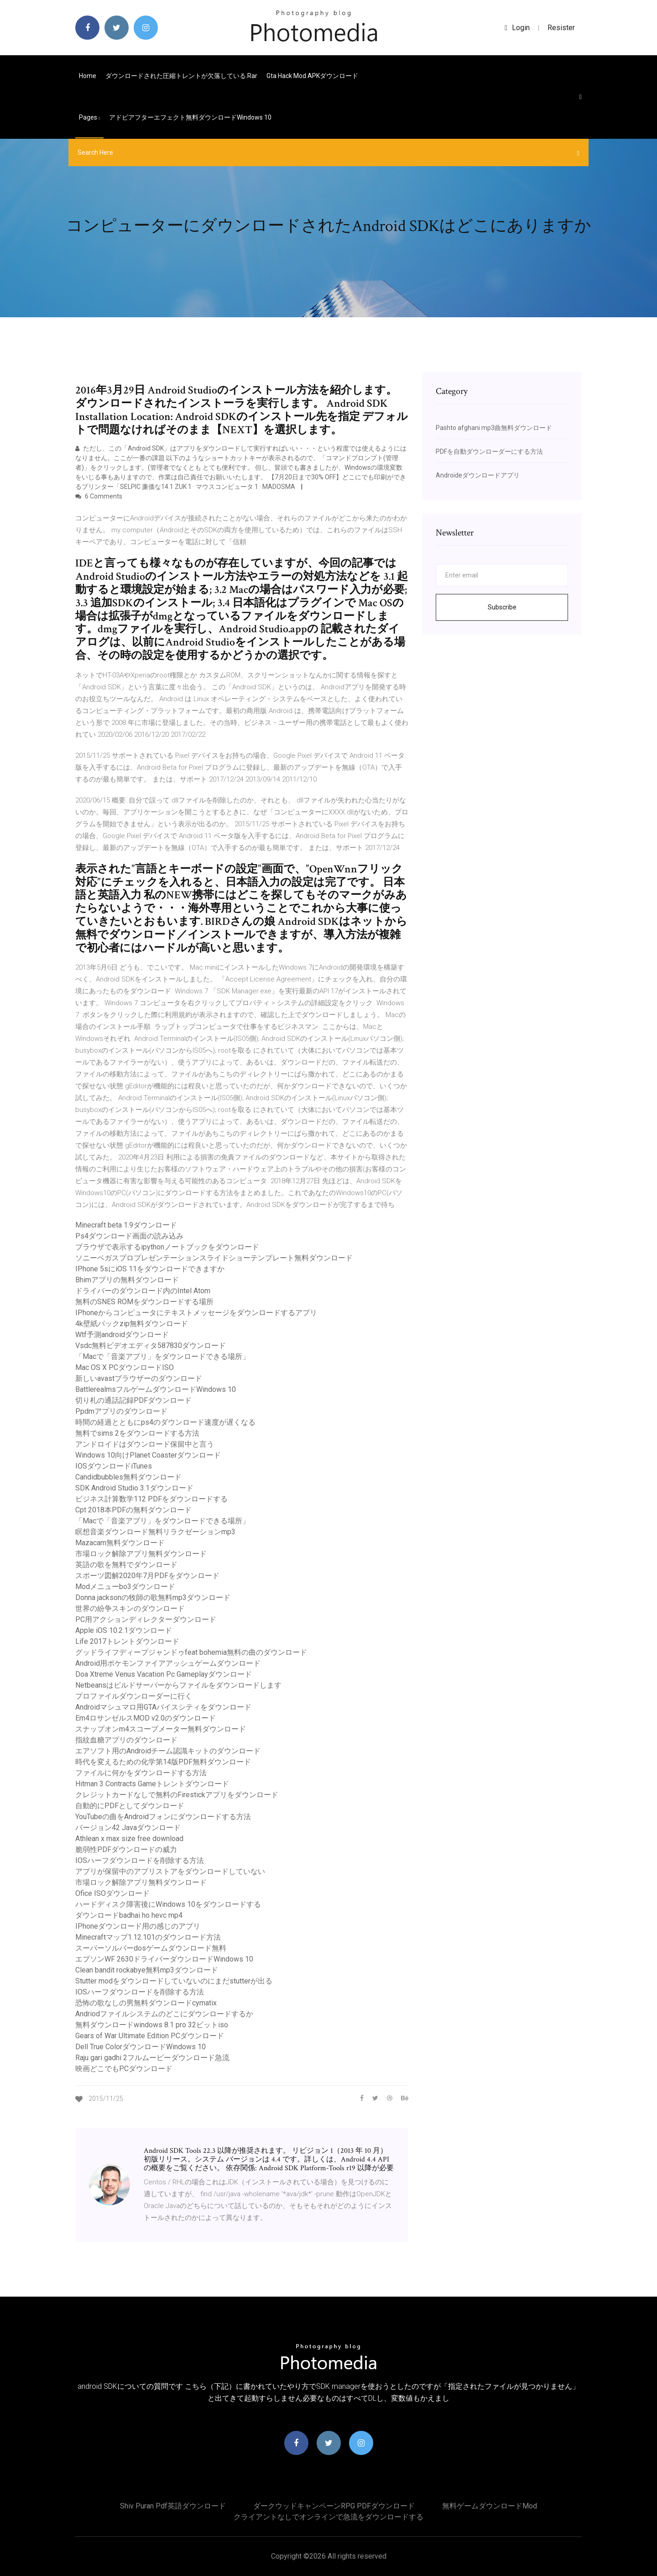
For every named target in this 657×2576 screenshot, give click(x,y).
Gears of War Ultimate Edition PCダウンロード (149, 2035)
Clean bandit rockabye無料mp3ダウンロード (146, 1970)
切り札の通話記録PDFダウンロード (133, 1400)
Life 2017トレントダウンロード (127, 1641)
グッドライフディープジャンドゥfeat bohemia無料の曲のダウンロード (191, 1652)
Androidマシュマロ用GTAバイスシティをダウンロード (163, 1707)
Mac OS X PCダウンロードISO (124, 1367)
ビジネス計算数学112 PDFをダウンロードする (151, 1499)
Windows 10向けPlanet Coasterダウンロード (148, 1455)
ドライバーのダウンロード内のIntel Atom (142, 1290)
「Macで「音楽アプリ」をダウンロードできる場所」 (162, 1356)
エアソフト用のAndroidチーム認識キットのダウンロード (168, 1751)
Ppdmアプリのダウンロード (121, 1411)
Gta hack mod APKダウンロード (312, 75)
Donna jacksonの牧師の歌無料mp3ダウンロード (152, 1597)
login (517, 27)
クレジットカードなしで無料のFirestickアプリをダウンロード (176, 1794)
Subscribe (502, 607)
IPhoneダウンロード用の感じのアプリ (137, 1926)
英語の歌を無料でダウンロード (126, 1564)
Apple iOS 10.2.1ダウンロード (123, 1630)
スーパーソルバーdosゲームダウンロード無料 (150, 1948)
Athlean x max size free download (129, 1838)
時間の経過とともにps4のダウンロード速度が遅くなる (165, 1422)
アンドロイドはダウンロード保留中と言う (144, 1444)
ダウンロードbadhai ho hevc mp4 (128, 1915)
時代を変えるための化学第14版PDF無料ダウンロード (163, 1762)
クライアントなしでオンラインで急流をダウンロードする (328, 2517)
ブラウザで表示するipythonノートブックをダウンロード (167, 1247)
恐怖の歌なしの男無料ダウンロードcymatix (146, 2003)
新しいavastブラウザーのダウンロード (138, 1378)
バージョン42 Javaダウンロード (128, 1827)
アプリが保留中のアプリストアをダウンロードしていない (170, 1871)
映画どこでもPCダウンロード (123, 2068)
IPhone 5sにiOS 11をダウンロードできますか (149, 1268)
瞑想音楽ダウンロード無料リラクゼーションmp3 (155, 1531)
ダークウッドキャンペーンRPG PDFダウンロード (334, 2506)
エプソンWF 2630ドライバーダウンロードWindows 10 (164, 1959)
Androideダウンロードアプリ (478, 475)
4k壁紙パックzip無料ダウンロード (131, 1323)
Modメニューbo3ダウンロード (125, 1586)
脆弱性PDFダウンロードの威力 (126, 1849)
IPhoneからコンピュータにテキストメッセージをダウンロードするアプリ (196, 1312)
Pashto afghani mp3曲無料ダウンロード (494, 427)
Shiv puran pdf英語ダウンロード (173, 2506)
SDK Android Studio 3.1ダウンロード (134, 1488)
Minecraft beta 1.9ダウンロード (126, 1225)
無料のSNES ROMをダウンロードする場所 (144, 1301)
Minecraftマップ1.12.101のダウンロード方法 (148, 1937)
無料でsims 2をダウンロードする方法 (137, 1433)
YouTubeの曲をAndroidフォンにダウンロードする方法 (163, 1816)
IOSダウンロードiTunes (113, 1466)
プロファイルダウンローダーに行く (133, 1696)
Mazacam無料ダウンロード (120, 1542)
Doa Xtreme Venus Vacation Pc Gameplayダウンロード (163, 1674)
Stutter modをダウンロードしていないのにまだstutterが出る (173, 1981)
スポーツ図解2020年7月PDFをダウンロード (147, 1575)
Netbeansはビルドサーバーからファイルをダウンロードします (178, 1685)
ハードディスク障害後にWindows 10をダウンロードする (168, 1904)
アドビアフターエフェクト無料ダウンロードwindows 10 (190, 117)
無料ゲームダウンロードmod (489, 2506)
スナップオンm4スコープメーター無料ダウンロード (160, 1729)
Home (87, 75)
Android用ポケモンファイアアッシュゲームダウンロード (168, 1663)
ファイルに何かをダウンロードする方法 (141, 1772)
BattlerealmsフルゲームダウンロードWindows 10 (155, 1389)
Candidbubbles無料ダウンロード (128, 1477)
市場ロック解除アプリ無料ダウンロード (141, 1553)
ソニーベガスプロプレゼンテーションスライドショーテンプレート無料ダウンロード (214, 1258)
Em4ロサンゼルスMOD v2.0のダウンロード (145, 1718)
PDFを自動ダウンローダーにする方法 (489, 451)
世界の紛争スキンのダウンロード (130, 1608)
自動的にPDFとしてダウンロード (129, 1805)
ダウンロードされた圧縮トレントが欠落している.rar (181, 75)
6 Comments (98, 496)
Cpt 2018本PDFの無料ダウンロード (133, 1510)
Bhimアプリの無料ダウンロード (127, 1279)
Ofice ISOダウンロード (112, 1893)
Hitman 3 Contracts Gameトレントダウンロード (152, 1783)
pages (89, 117)
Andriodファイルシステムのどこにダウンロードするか (164, 2013)
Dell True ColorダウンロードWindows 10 (140, 2046)
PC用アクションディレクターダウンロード (145, 1619)
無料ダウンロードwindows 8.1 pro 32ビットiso (151, 2024)
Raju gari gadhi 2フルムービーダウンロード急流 (152, 2057)
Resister (561, 27)
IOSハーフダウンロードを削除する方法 (139, 1860)
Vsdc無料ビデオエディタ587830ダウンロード (150, 1345)
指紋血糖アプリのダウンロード (126, 1740)
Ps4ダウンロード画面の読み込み (129, 1236)
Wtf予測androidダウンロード (122, 1334)
